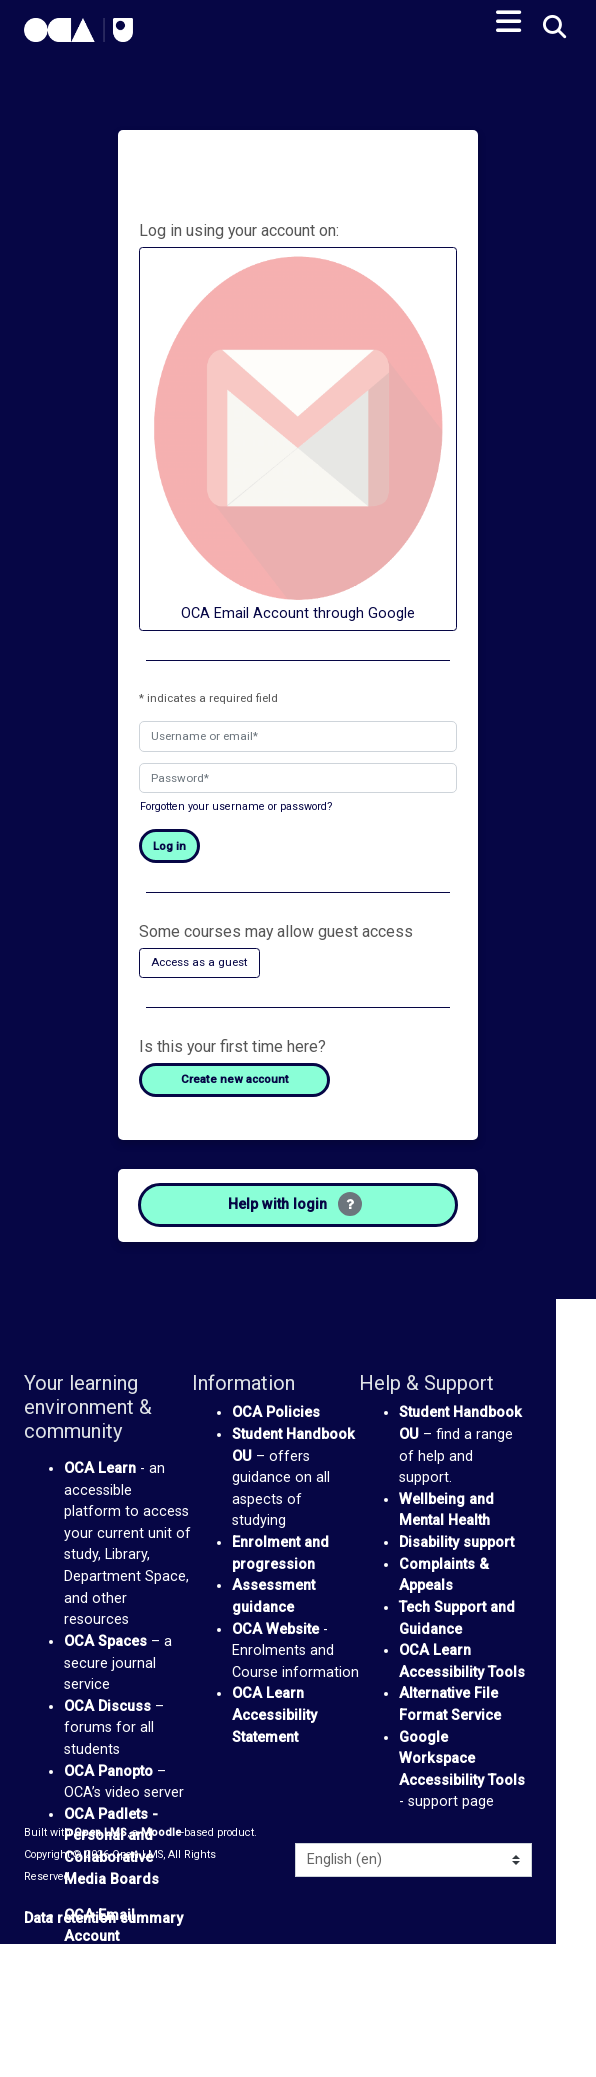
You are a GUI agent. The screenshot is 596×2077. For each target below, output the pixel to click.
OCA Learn (100, 1468)
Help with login (295, 1204)
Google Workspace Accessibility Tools (462, 1759)
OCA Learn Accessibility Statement (274, 1715)
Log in (169, 846)
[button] (552, 28)
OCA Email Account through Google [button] (298, 437)
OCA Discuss (107, 1706)
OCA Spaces (105, 1641)
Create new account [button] (235, 1079)
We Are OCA (105, 2001)
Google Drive (107, 1958)
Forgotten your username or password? (236, 806)
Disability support (456, 1542)
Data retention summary (103, 1918)
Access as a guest (199, 962)
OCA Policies (276, 1412)
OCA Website (275, 1629)
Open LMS (100, 1832)
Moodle (161, 1832)
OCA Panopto (108, 1771)
